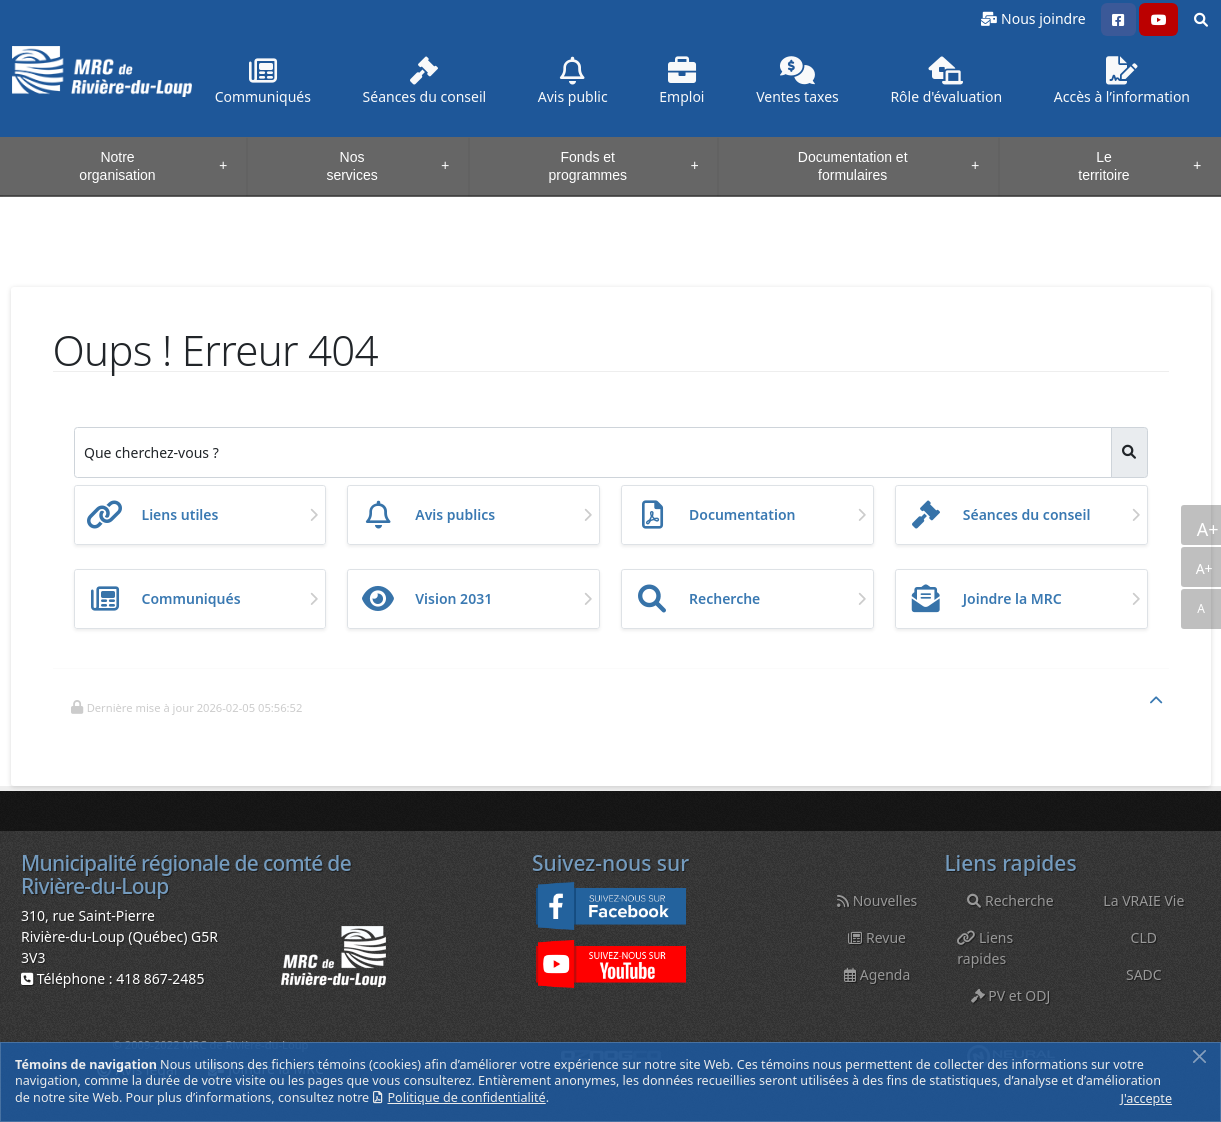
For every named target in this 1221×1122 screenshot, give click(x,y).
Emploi (681, 81)
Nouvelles (877, 900)
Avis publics (455, 514)
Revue (877, 937)
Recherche (724, 598)
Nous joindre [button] (1043, 18)
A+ (1206, 529)
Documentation (742, 514)
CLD (1144, 937)
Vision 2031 (453, 598)
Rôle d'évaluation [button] (946, 81)
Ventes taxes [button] (797, 81)
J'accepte (1146, 1098)
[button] (1118, 20)
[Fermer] (1199, 1057)
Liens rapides (985, 948)
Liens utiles (180, 514)
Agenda (877, 974)
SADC (1144, 974)
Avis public (573, 81)
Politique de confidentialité (467, 1097)
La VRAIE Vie (1143, 900)
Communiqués (263, 81)
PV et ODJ (1011, 995)
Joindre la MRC (1012, 598)
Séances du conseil (1027, 514)
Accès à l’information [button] (1122, 81)
